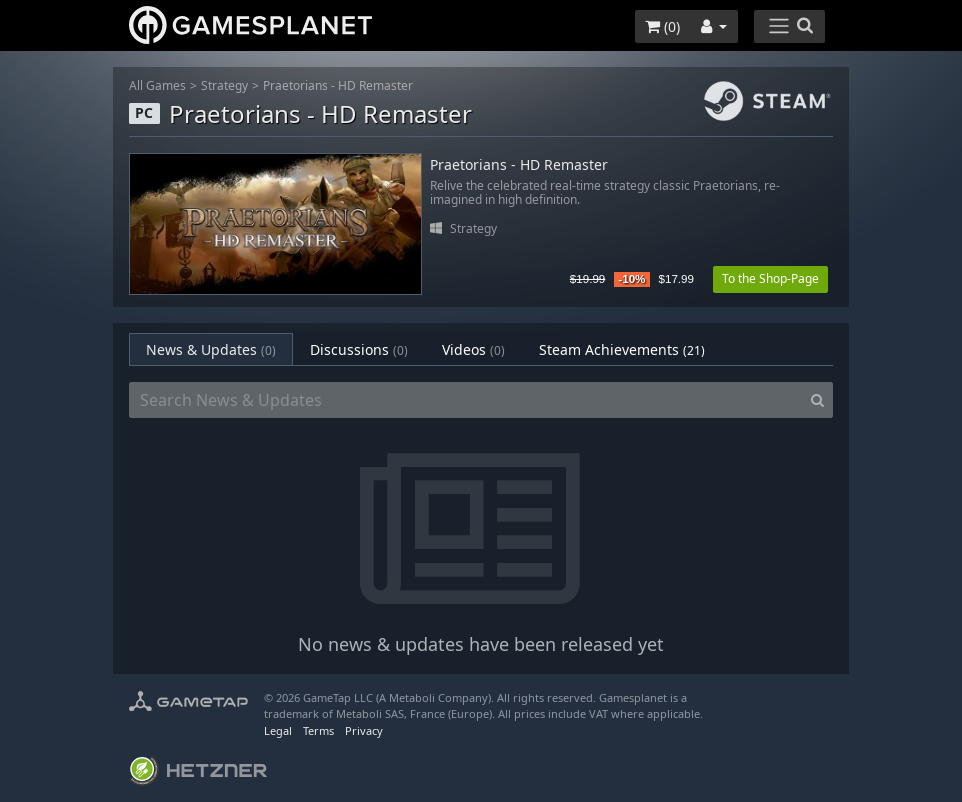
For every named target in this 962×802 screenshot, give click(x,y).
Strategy (224, 85)
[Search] (817, 400)
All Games (157, 85)
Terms (318, 730)
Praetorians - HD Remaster (338, 85)
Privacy (364, 730)
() (662, 26)
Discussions (359, 349)
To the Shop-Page (770, 278)
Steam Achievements (622, 349)
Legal (278, 730)
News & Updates (211, 349)
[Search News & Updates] (466, 400)
